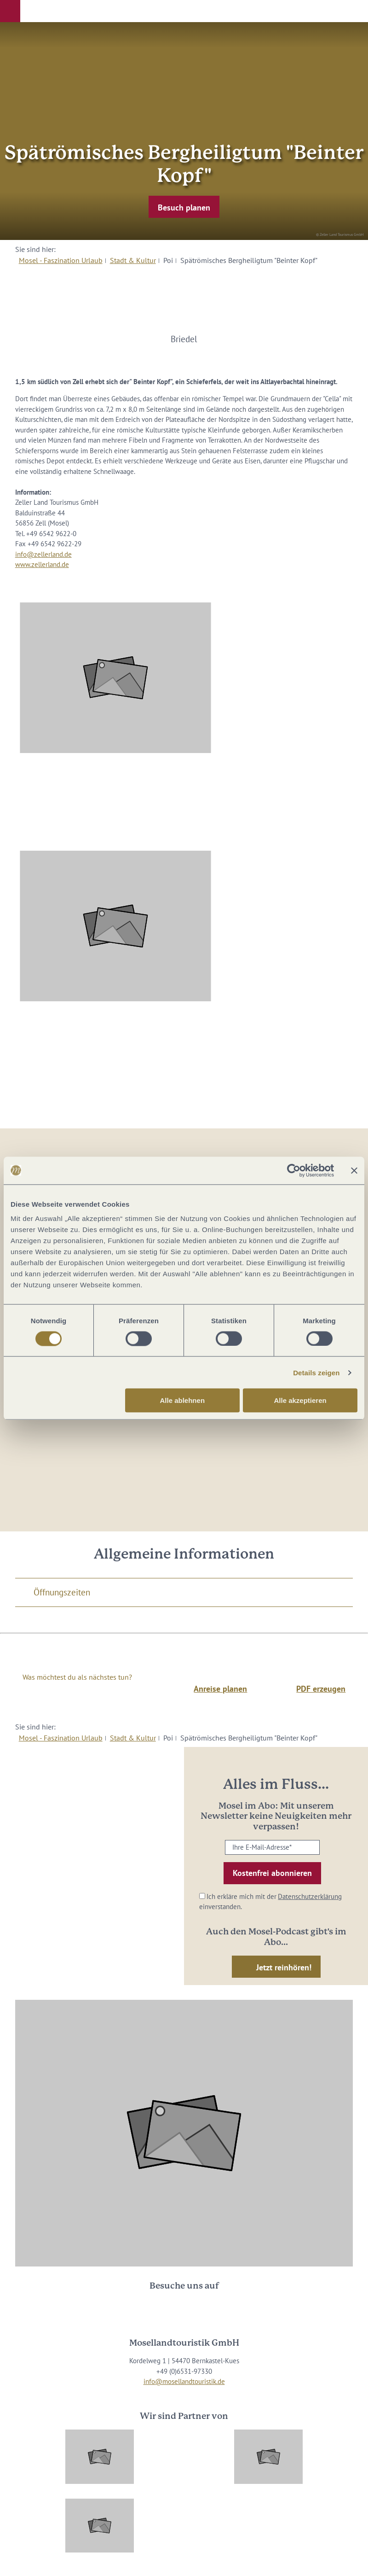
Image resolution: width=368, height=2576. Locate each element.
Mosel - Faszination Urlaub (61, 260)
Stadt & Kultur (133, 260)
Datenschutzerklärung (310, 1896)
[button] (10, 11)
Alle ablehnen (182, 1400)
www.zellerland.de (42, 564)
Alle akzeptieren (300, 1400)
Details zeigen (316, 1372)
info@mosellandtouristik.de (184, 2381)
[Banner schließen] (354, 1170)
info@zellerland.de (43, 554)
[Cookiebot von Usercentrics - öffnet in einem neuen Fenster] (293, 1170)
